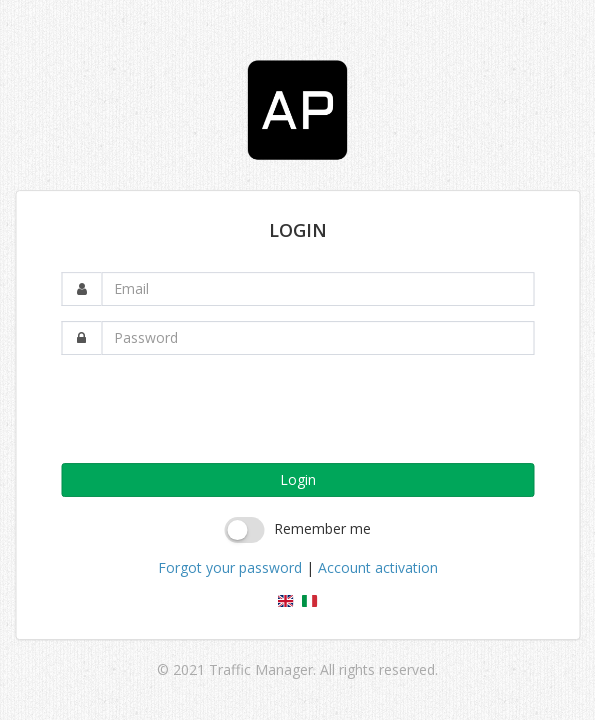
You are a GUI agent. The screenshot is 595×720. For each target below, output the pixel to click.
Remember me (322, 528)
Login (298, 479)
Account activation (378, 567)
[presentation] (213, 409)
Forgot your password (230, 567)
